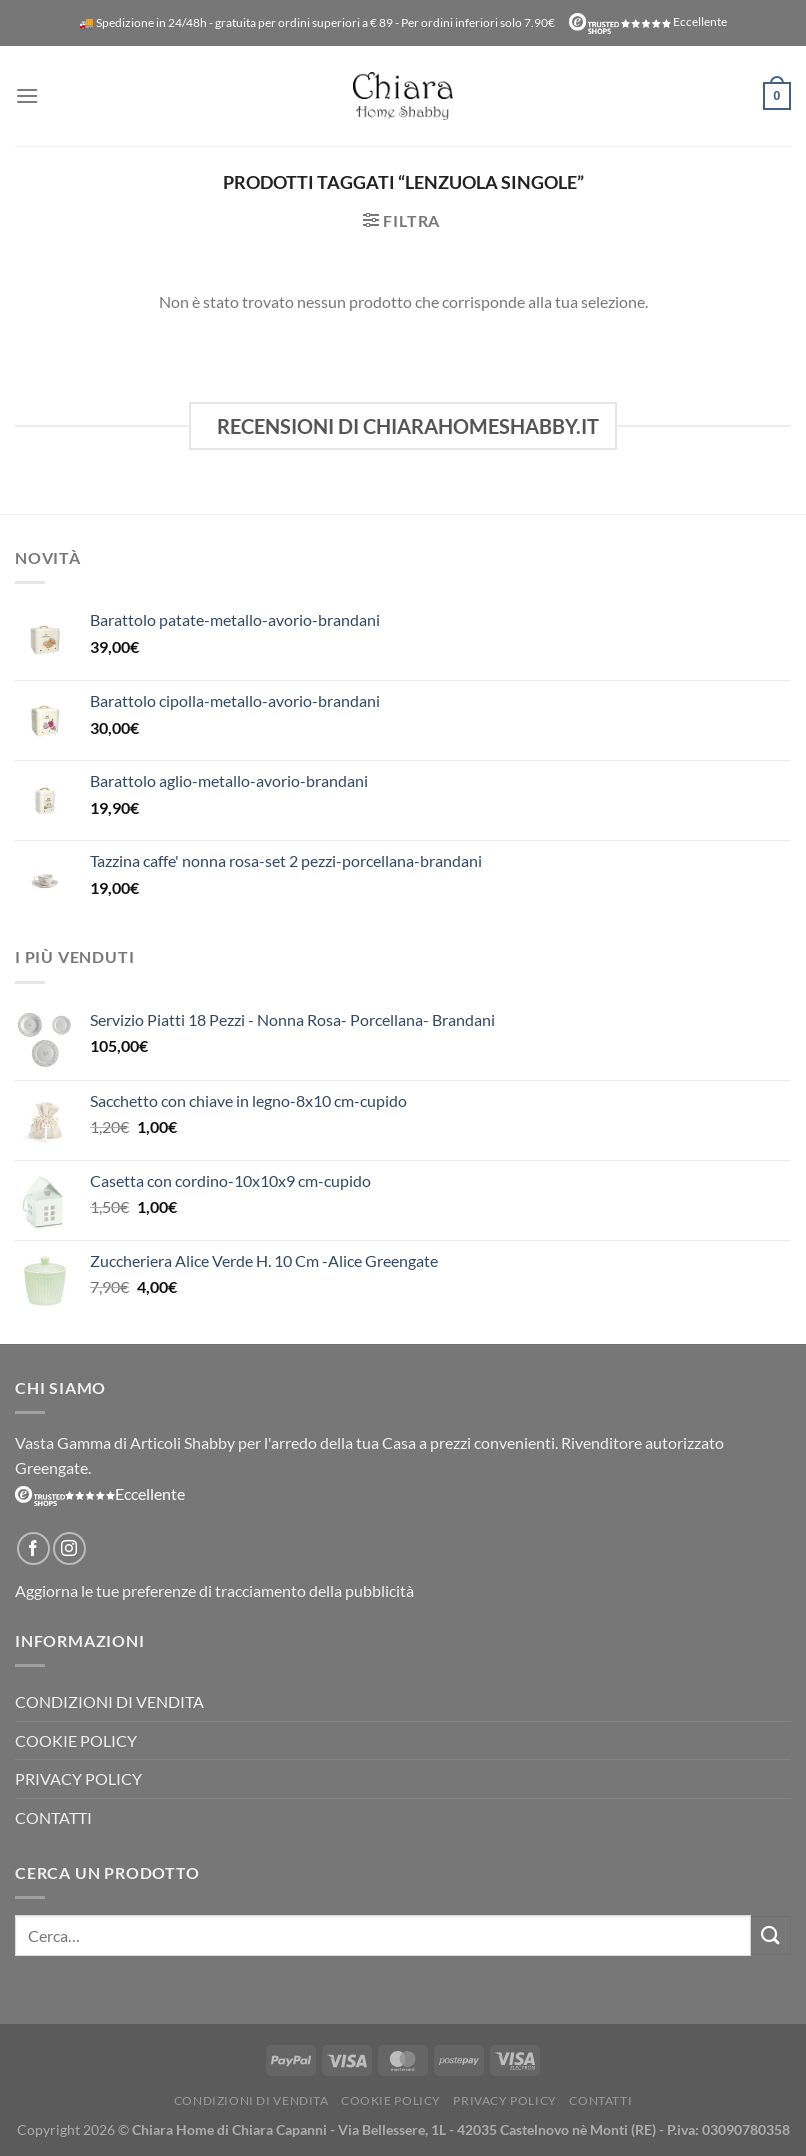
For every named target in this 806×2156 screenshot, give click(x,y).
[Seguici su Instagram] (69, 1548)
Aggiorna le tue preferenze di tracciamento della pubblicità (214, 1590)
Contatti (53, 1817)
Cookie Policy (76, 1740)
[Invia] (771, 1935)
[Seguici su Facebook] (33, 1548)
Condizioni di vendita (109, 1701)
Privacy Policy (78, 1778)
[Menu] (27, 95)
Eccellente (648, 21)
